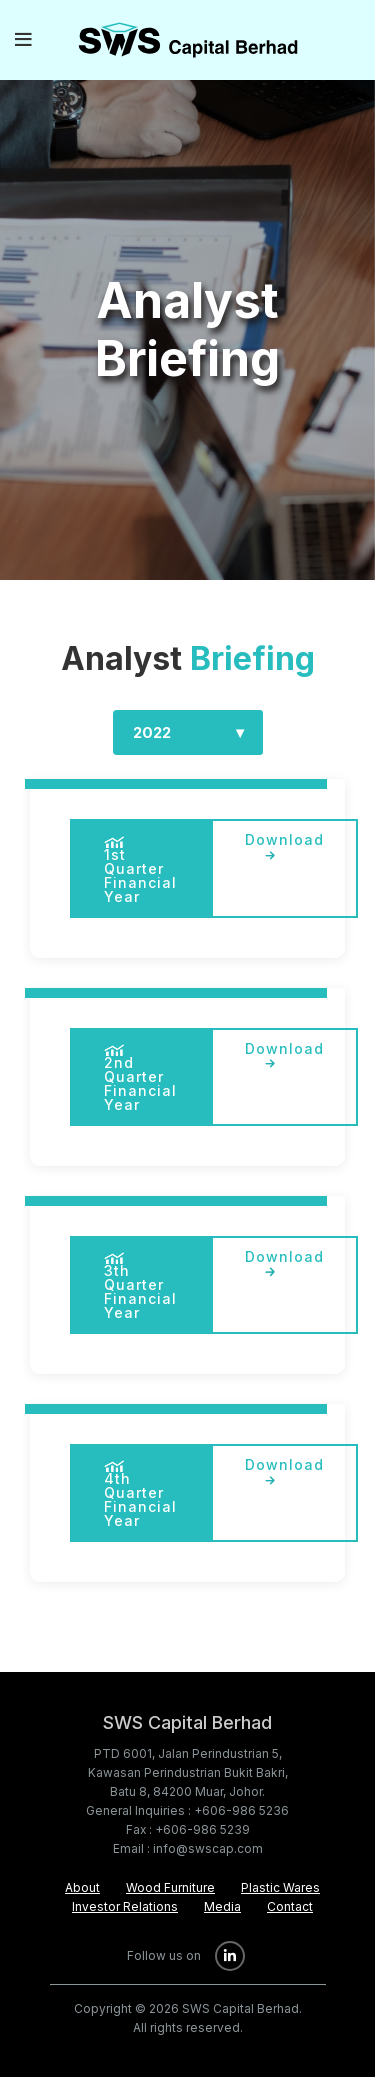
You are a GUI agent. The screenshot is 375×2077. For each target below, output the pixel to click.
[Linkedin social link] (230, 1956)
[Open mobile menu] (23, 40)
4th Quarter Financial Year (140, 1494)
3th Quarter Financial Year (140, 1286)
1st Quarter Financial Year (140, 870)
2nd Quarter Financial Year (140, 1078)
